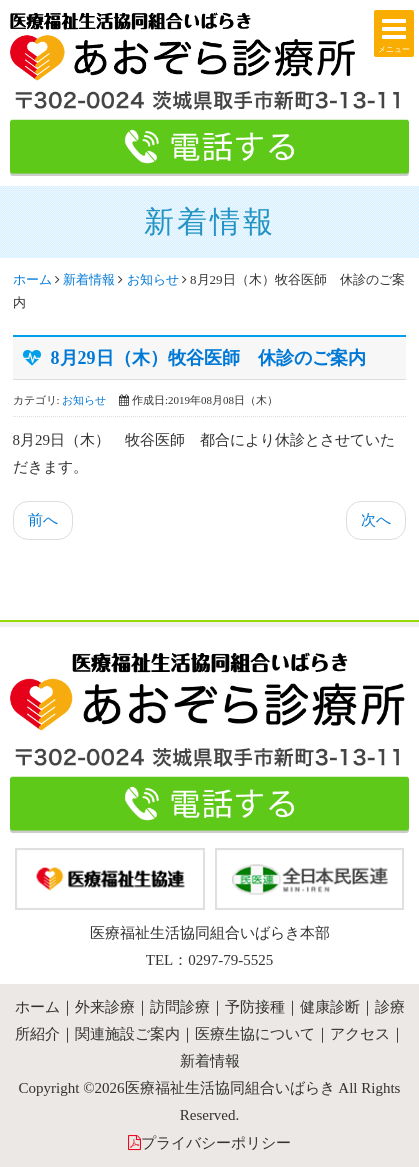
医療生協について (255, 1034)
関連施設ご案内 (127, 1034)
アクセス (360, 1034)
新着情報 (89, 279)
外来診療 (105, 1007)
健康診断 (330, 1007)
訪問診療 (180, 1007)
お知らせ (153, 279)
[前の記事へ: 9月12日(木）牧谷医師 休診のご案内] (43, 520)
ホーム (32, 279)
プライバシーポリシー (216, 1143)
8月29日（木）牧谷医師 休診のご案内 (208, 358)
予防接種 (255, 1007)
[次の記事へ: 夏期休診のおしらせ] (376, 520)
